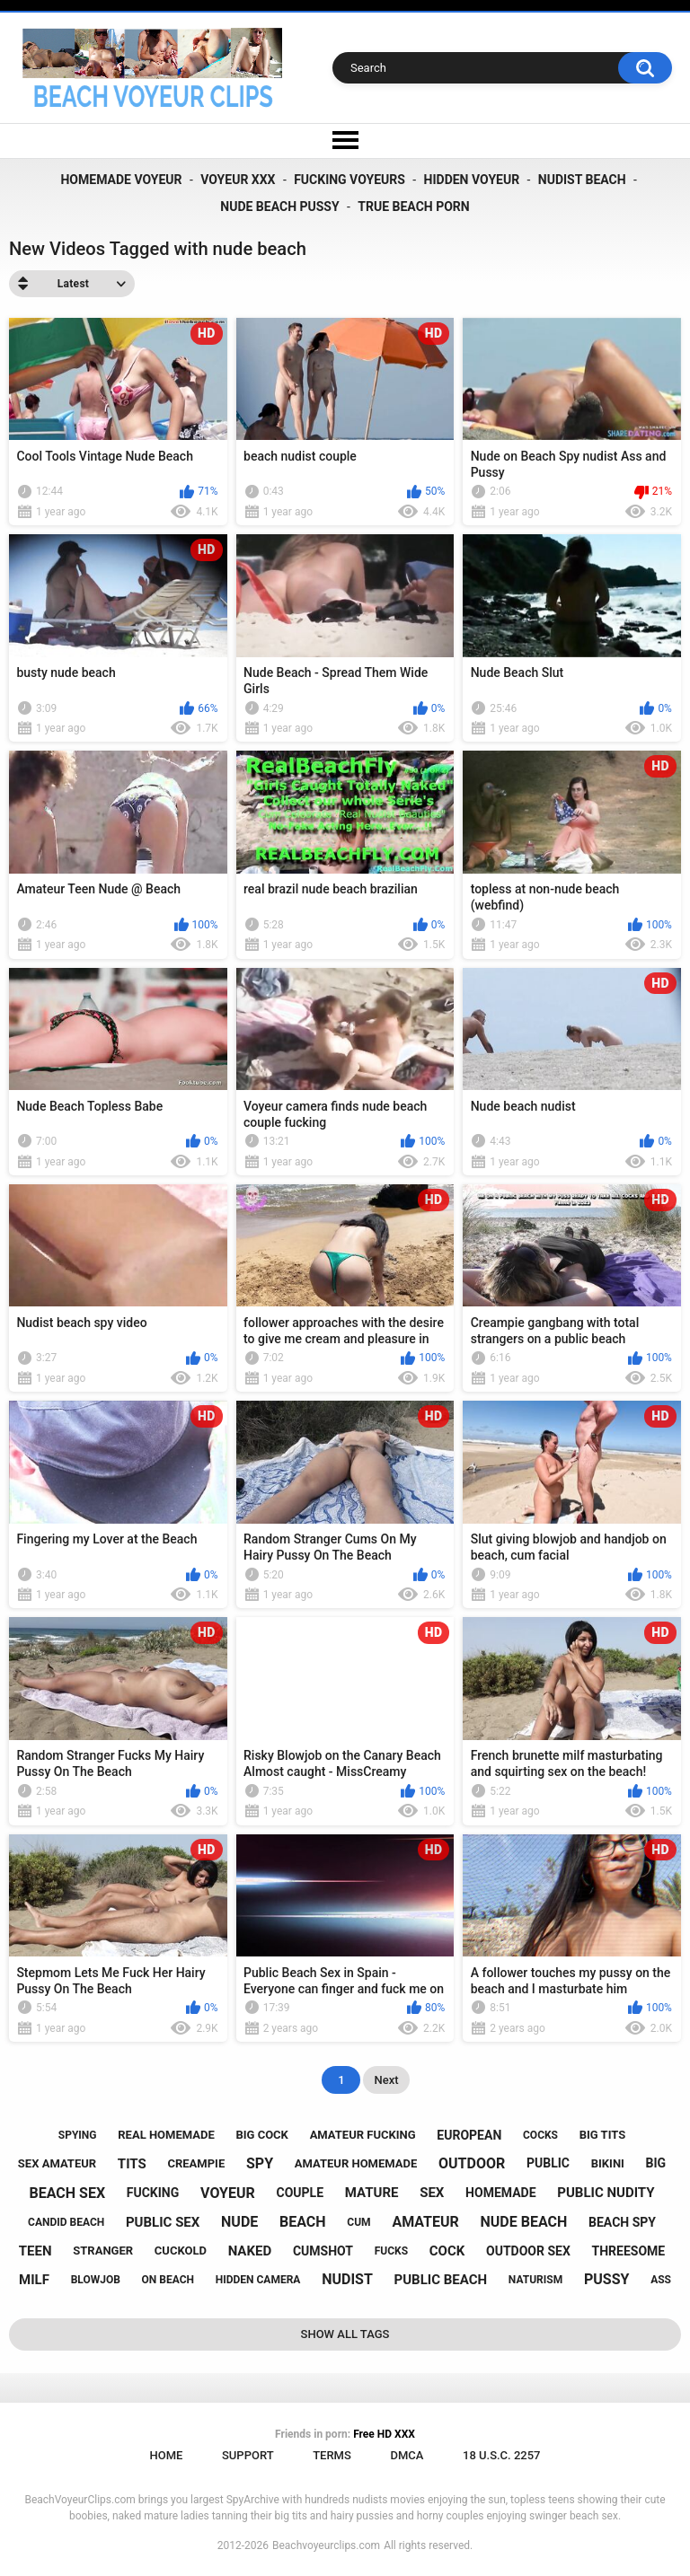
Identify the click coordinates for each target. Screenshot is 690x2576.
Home (165, 2455)
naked (250, 2251)
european (469, 2135)
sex (432, 2193)
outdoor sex (528, 2251)
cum (358, 2222)
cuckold (181, 2250)
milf (34, 2280)
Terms (332, 2455)
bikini (607, 2163)
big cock (261, 2134)
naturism (535, 2279)
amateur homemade (356, 2163)
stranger (103, 2250)
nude (239, 2221)
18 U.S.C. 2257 (502, 2455)
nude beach (524, 2221)
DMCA (406, 2455)
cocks (540, 2135)
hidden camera (258, 2279)
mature (372, 2193)
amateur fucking (363, 2134)
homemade (500, 2192)
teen (35, 2251)
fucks (391, 2251)
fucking (153, 2192)
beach (302, 2221)
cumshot (323, 2251)
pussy (606, 2279)
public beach (441, 2280)
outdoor (471, 2163)
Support (248, 2455)
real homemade (166, 2134)
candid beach (66, 2222)
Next (386, 2080)
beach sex (67, 2193)
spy (259, 2163)
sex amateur (57, 2163)
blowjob (95, 2279)
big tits (602, 2134)
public (548, 2163)
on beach (168, 2279)
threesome (629, 2251)
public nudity (605, 2193)
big (656, 2163)
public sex (162, 2222)
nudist (347, 2279)
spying (77, 2135)
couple (300, 2192)
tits (132, 2164)
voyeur (227, 2193)
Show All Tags (345, 2334)
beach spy (622, 2222)
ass (660, 2279)
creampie (196, 2163)
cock (447, 2251)
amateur (425, 2221)
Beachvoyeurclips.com (326, 2545)
